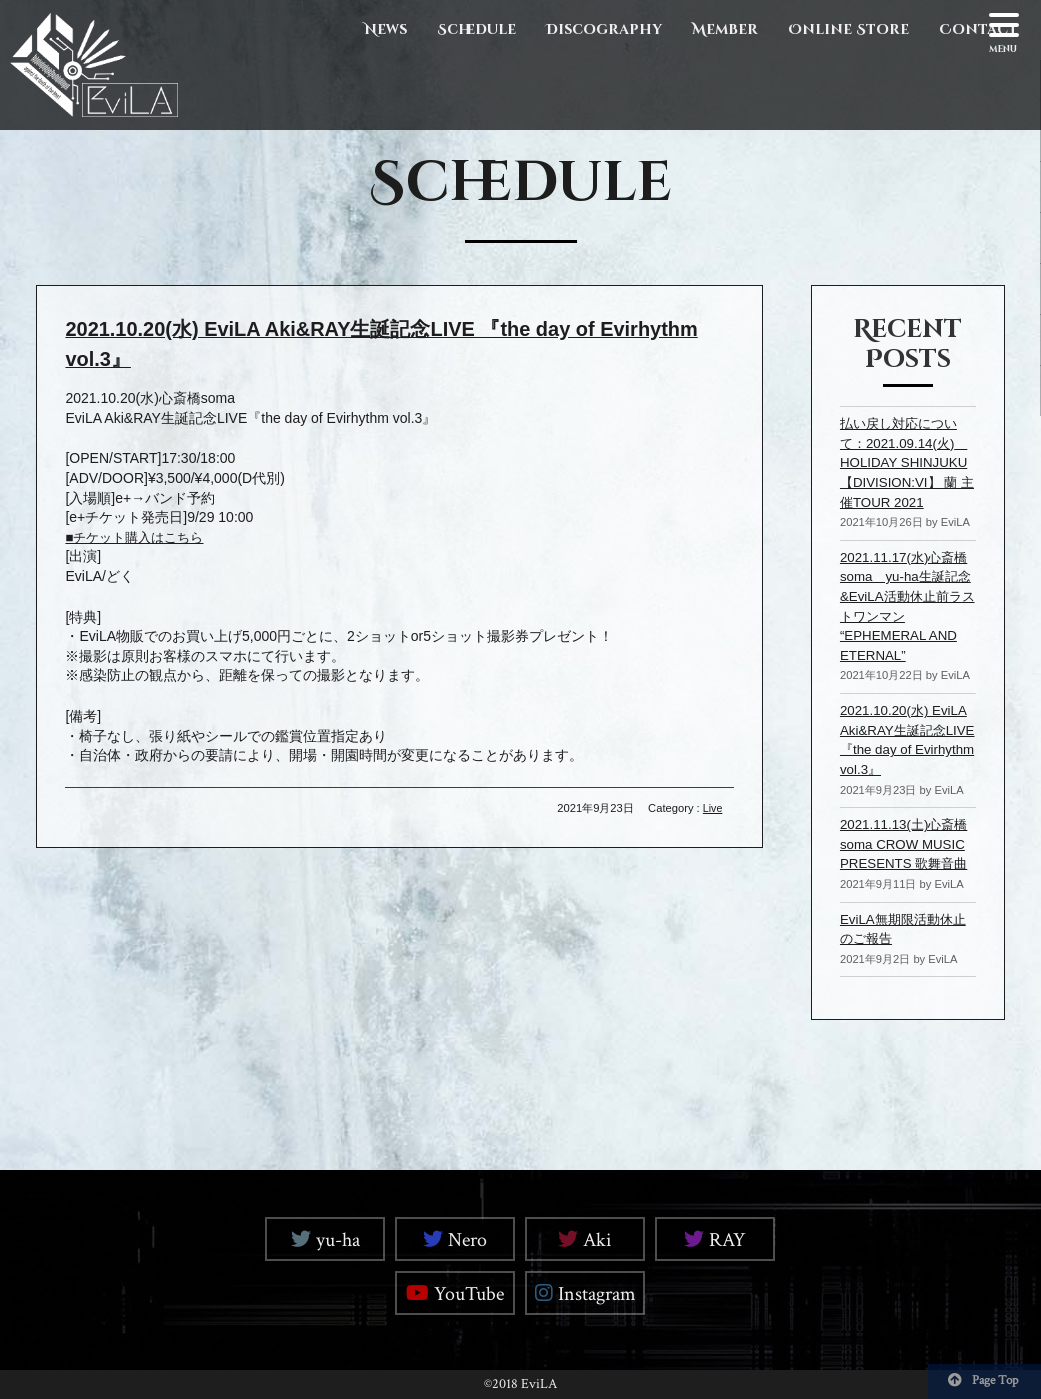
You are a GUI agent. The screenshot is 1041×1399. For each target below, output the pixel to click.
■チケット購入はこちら (139, 536)
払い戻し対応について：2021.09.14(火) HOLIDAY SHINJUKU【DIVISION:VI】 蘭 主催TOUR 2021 (907, 462)
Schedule (476, 29)
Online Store (848, 29)
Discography (604, 29)
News (385, 29)
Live (712, 807)
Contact (978, 29)
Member (725, 29)
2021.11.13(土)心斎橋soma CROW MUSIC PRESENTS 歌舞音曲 (907, 843)
